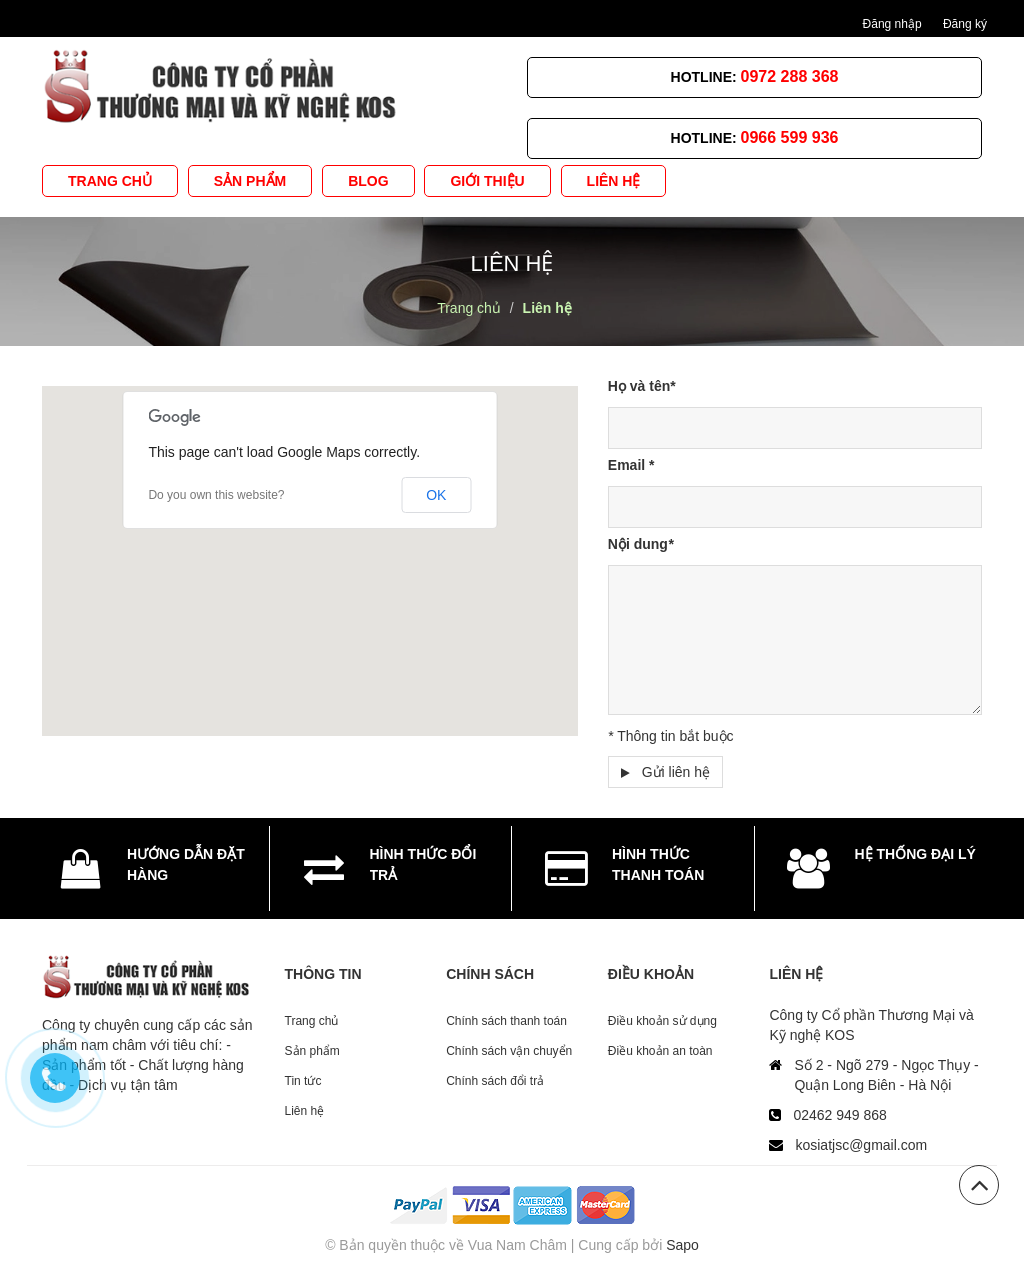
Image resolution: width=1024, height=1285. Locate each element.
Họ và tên (642, 386)
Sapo (682, 1245)
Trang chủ (312, 1021)
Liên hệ (305, 1111)
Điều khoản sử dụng (662, 1021)
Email (631, 465)
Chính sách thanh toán (506, 1021)
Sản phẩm (312, 1051)
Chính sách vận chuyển (509, 1051)
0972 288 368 (790, 76)
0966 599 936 (790, 137)
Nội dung (641, 544)
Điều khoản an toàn (660, 1051)
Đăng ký (965, 24)
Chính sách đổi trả (495, 1081)
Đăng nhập (892, 24)
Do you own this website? (216, 495)
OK (436, 495)
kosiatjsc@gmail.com (861, 1145)
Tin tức (303, 1081)
